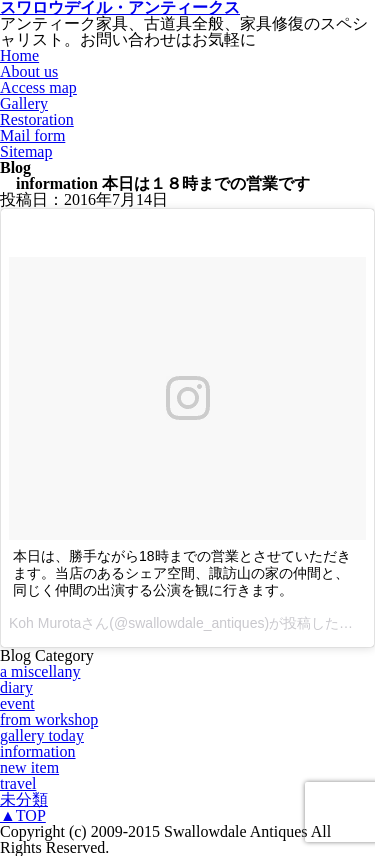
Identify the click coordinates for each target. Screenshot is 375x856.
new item (29, 767)
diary (16, 687)
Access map (38, 87)
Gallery (24, 103)
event (17, 703)
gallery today (42, 735)
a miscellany (40, 671)
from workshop (49, 719)
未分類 (24, 799)
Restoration (37, 119)
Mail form (32, 135)
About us (29, 71)
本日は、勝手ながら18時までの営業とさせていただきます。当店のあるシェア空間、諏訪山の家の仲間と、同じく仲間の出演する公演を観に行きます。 (182, 573)
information (38, 751)
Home (19, 55)
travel (18, 783)
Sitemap (26, 151)
